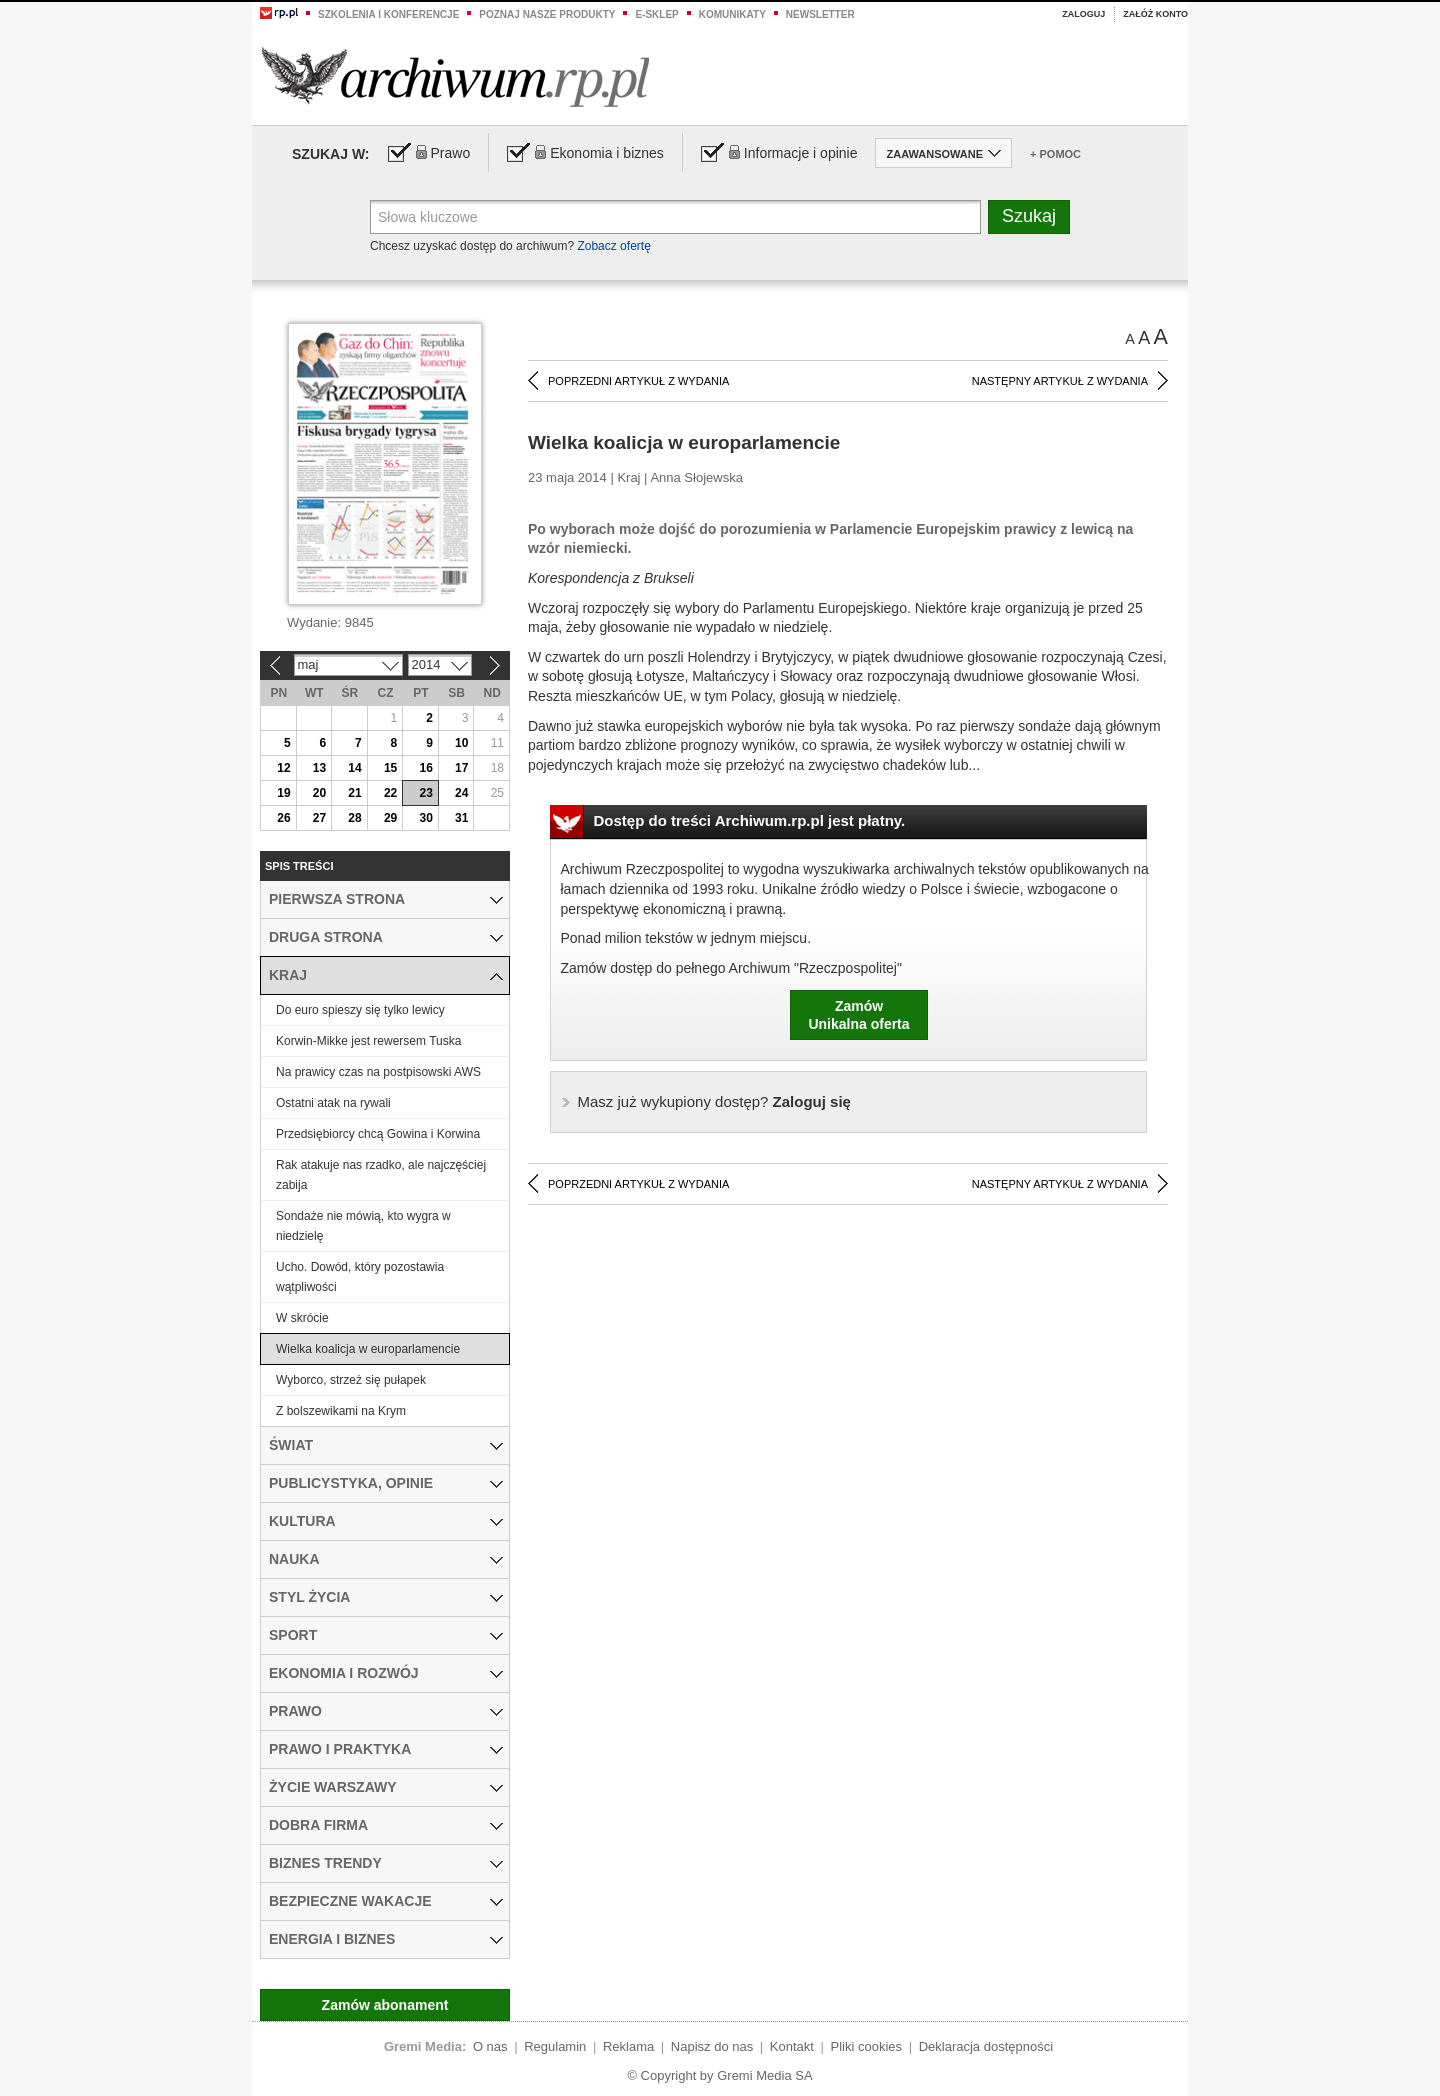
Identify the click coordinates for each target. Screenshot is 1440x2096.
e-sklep (656, 14)
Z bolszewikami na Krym (341, 1411)
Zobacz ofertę (613, 246)
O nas (490, 2046)
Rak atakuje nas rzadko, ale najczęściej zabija (381, 1175)
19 (283, 793)
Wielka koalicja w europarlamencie (368, 1349)
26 (283, 818)
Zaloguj (1083, 14)
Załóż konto (1155, 14)
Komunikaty (732, 14)
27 (319, 818)
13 (319, 768)
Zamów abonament (385, 2005)
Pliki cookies (867, 2046)
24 (461, 793)
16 (425, 768)
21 (354, 793)
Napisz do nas (712, 2046)
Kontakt (792, 2046)
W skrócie (302, 1318)
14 (354, 768)
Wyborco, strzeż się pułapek (351, 1380)
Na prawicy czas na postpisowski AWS (378, 1072)
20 (319, 793)
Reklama (628, 2046)
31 (461, 818)
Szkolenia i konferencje (388, 14)
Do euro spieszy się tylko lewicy (360, 1010)
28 (354, 818)
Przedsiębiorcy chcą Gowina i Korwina (378, 1134)
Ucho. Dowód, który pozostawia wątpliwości (360, 1277)
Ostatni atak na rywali (333, 1103)
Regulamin (555, 2046)
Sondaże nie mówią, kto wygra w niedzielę (363, 1226)
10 (461, 743)
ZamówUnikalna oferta (858, 1015)
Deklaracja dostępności (986, 2046)
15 (390, 768)
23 (425, 793)
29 (390, 818)
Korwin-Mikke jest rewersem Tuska (368, 1041)
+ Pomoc (1055, 154)
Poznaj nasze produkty (547, 14)
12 (283, 768)
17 (461, 768)
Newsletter (820, 14)
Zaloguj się (714, 1101)
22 (390, 793)
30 (425, 818)
